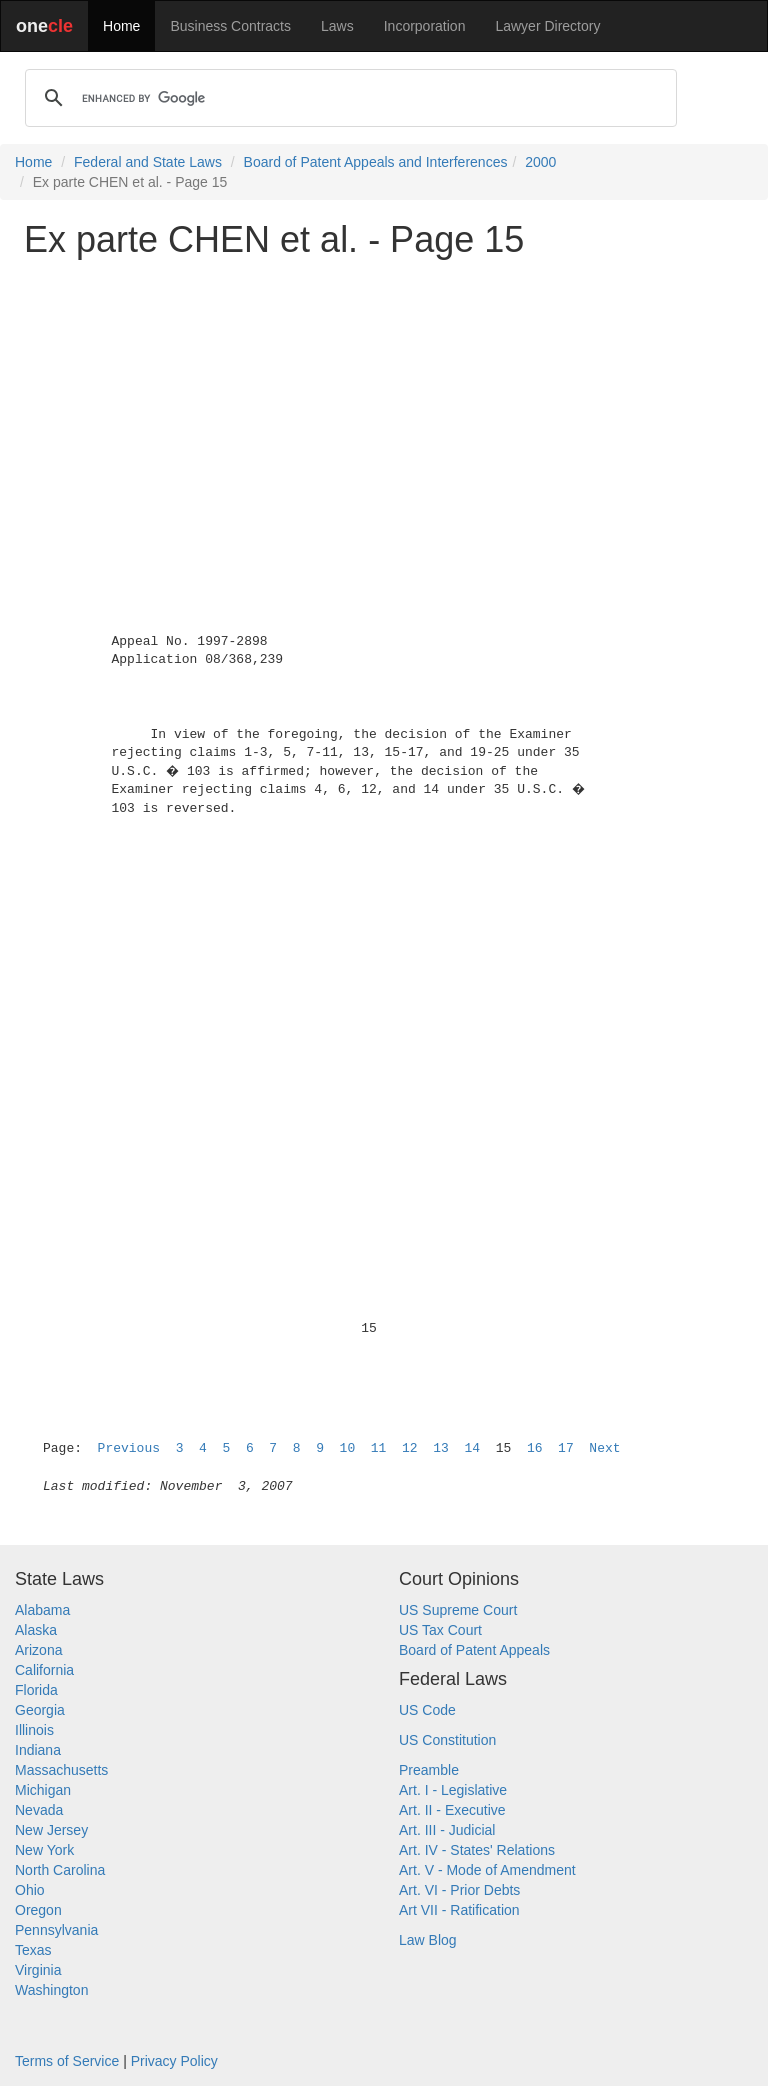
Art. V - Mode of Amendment (487, 1870)
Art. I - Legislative (453, 1790)
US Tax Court (440, 1630)
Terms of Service (67, 2061)
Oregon (38, 1910)
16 (535, 1448)
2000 (540, 162)
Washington (51, 1990)
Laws (337, 26)
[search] (348, 98)
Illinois (34, 1730)
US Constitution (447, 1740)
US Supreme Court (458, 1610)
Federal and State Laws (148, 162)
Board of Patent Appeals (474, 1650)
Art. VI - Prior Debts (459, 1890)
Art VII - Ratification (459, 1910)
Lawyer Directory (547, 26)
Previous (129, 1448)
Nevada (39, 1810)
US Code (427, 1710)
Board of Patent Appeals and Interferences (376, 162)
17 (566, 1448)
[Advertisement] (384, 414)
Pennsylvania (56, 1930)
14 (472, 1448)
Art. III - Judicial (447, 1830)
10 (348, 1448)
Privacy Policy (174, 2061)
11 (379, 1448)
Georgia (40, 1710)
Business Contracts (230, 26)
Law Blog (428, 1940)
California (44, 1670)
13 (441, 1448)
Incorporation (425, 26)
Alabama (42, 1610)
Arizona (38, 1650)
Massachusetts (61, 1770)
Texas (33, 1950)
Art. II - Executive (452, 1810)
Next (604, 1448)
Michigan (43, 1790)
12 (410, 1448)
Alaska (36, 1630)
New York (44, 1850)
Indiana (38, 1750)
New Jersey (51, 1830)
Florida (36, 1690)
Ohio (30, 1890)
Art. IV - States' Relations (477, 1850)
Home (121, 26)
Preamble (429, 1770)
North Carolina (60, 1870)
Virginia (38, 1970)
